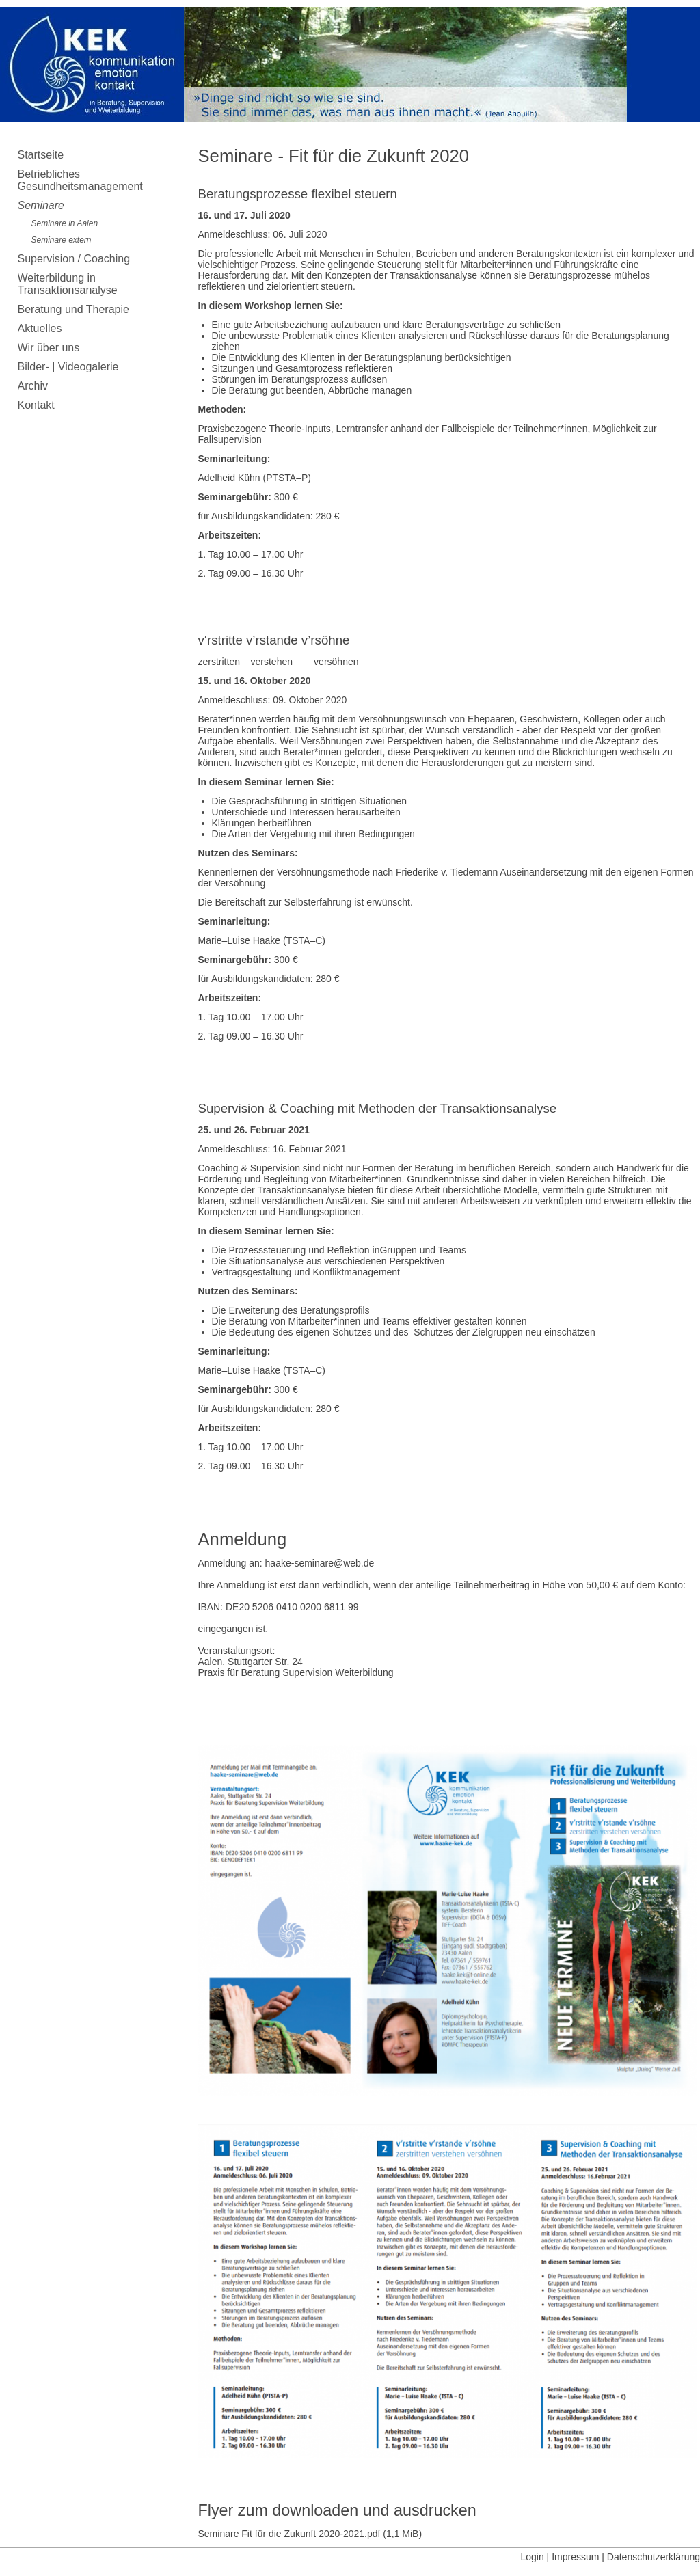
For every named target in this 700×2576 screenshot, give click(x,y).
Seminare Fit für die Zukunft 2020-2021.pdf (310, 2533)
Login (531, 2556)
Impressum (575, 2556)
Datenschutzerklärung (653, 2556)
